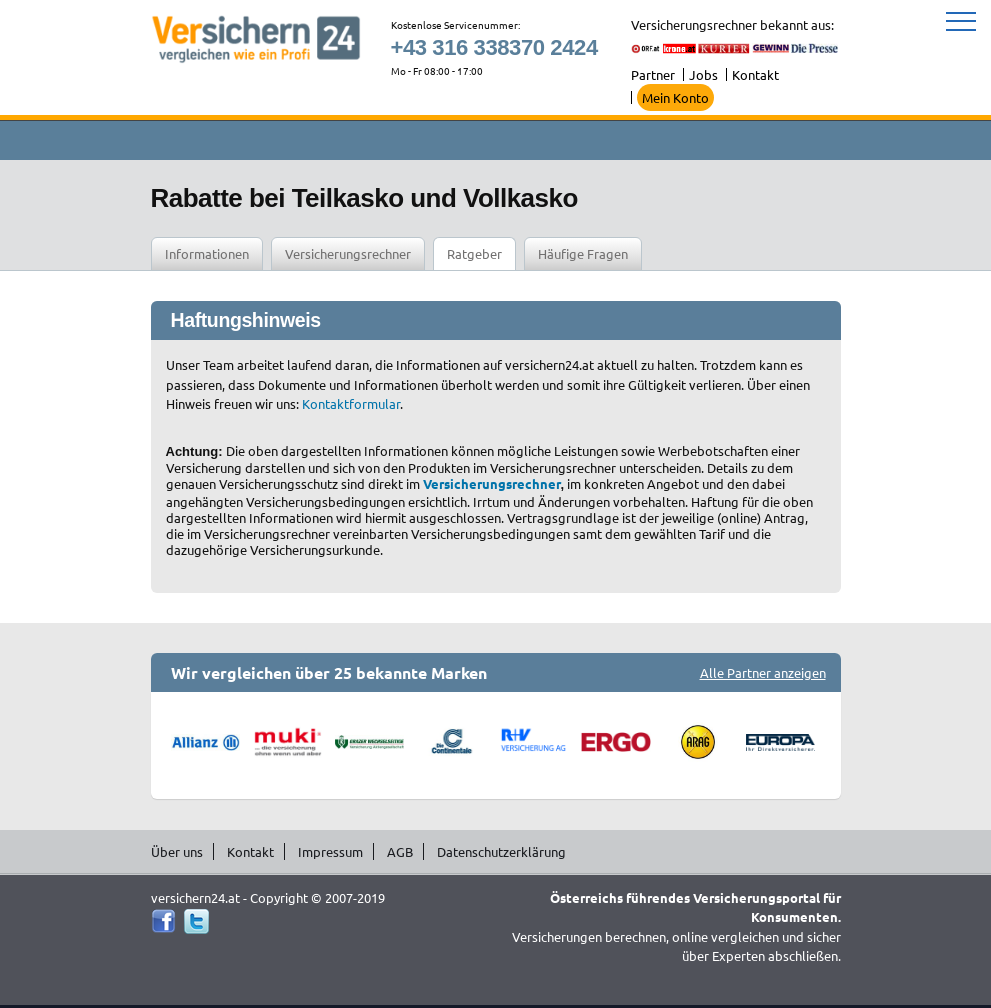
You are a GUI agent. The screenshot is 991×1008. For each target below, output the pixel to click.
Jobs (703, 74)
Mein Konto (675, 97)
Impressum (330, 851)
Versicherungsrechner (348, 253)
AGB (400, 851)
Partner (653, 74)
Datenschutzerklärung (501, 851)
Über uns (177, 851)
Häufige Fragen (583, 253)
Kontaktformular (351, 403)
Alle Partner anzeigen (763, 672)
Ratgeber (474, 253)
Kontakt (755, 74)
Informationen (207, 253)
